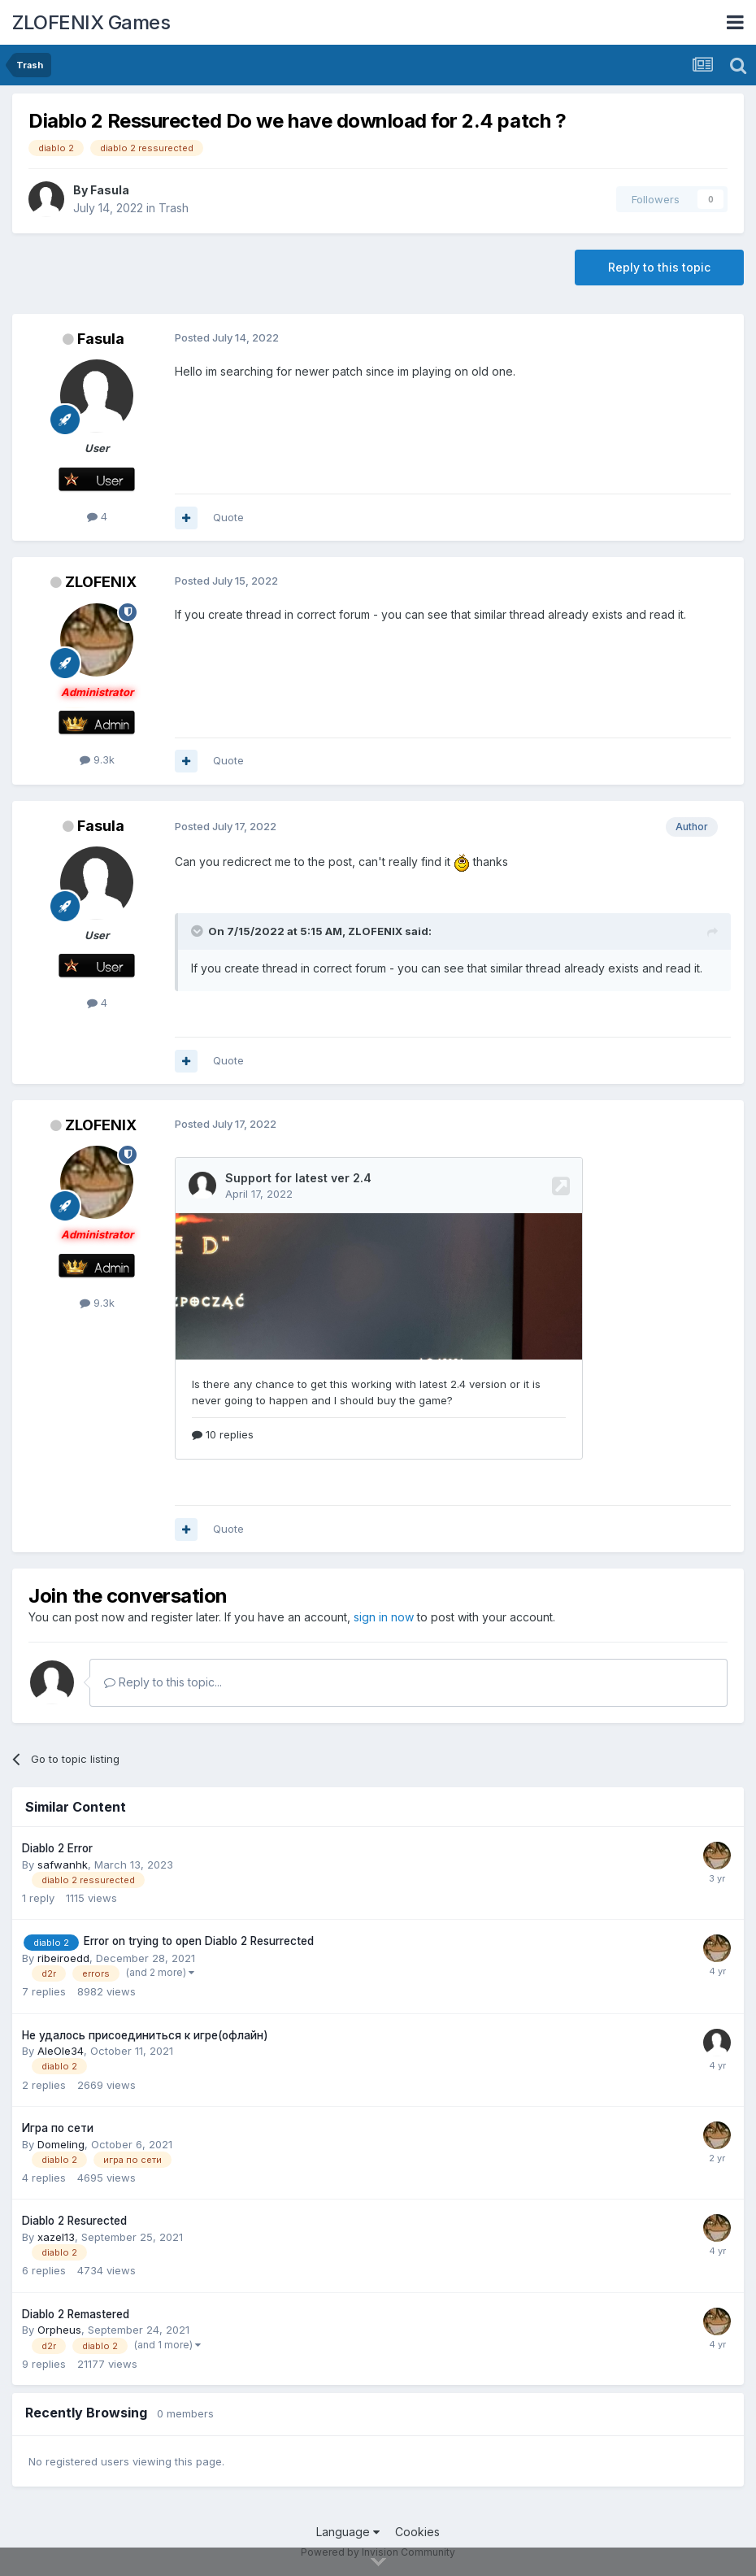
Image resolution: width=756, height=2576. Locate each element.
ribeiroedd (63, 1958)
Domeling (61, 2144)
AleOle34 (60, 2050)
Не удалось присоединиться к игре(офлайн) (145, 2035)
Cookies (417, 2532)
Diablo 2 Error (57, 1848)
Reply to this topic (659, 267)
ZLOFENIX (101, 581)
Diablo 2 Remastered (75, 2314)
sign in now (384, 1617)
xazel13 (56, 2236)
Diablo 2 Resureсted (74, 2220)
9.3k (97, 759)
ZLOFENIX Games (91, 22)
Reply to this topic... (163, 1682)
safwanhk (62, 1864)
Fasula (109, 190)
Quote (228, 517)
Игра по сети (57, 2127)
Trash (174, 208)
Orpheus (59, 2329)
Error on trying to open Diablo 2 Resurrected (199, 1940)
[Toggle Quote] (198, 931)
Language (348, 2532)
